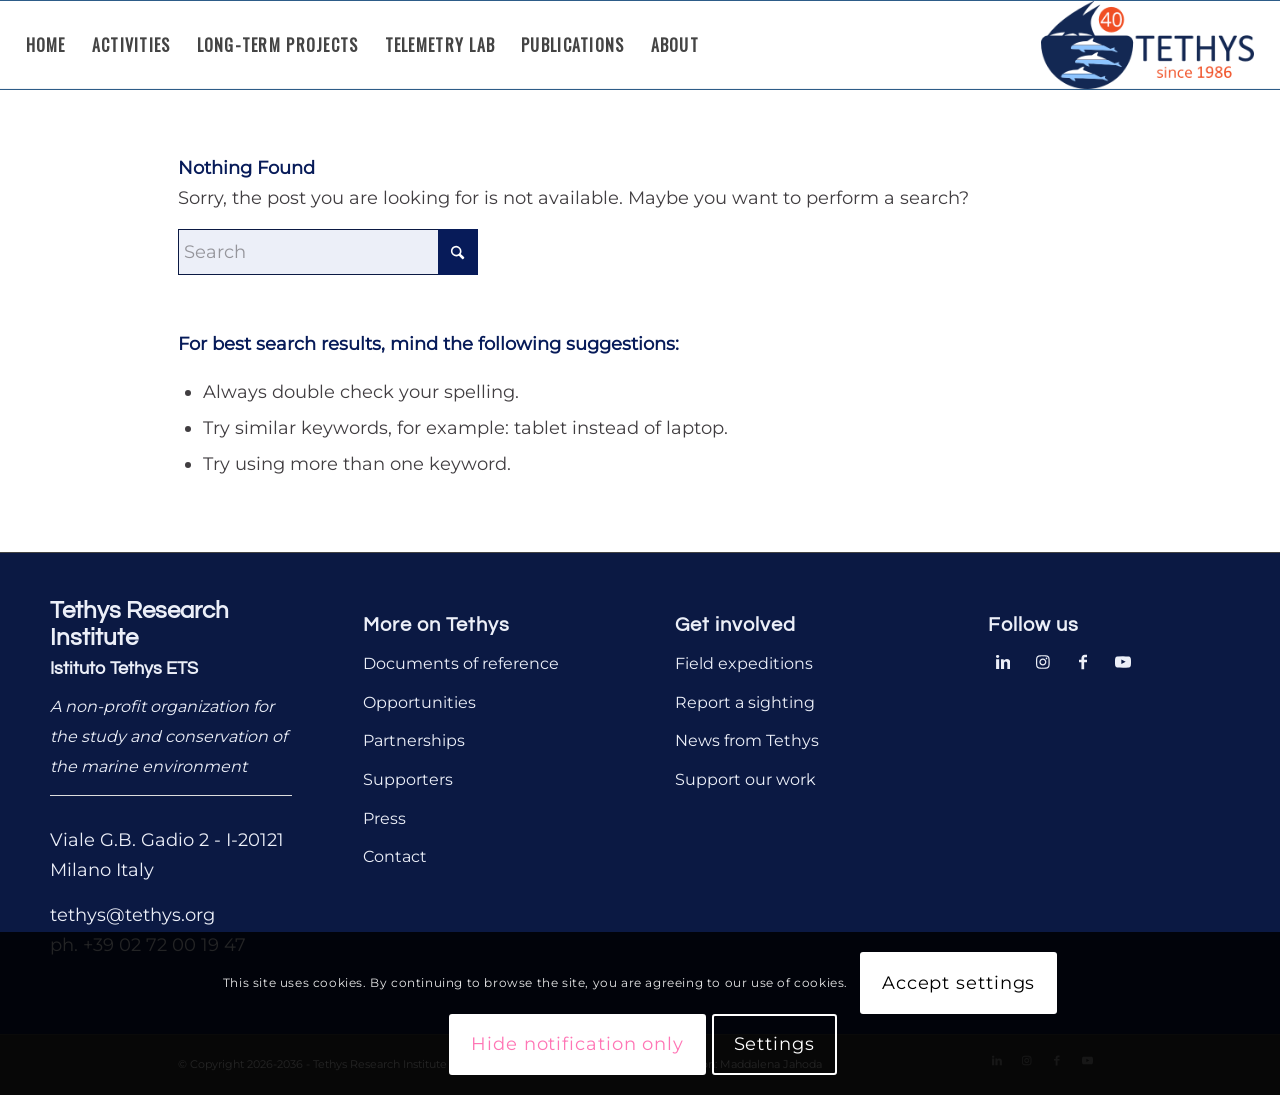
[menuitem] (46, 45)
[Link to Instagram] (1043, 660)
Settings (774, 1044)
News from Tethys (747, 740)
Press (384, 818)
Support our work (745, 779)
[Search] (328, 252)
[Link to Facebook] (1083, 660)
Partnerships (414, 740)
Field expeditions (744, 663)
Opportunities (419, 702)
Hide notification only (577, 1044)
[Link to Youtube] (1123, 660)
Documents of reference (461, 663)
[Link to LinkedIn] (1003, 660)
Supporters (408, 779)
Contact (395, 856)
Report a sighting (745, 702)
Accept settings (959, 983)
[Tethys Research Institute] (1148, 45)
